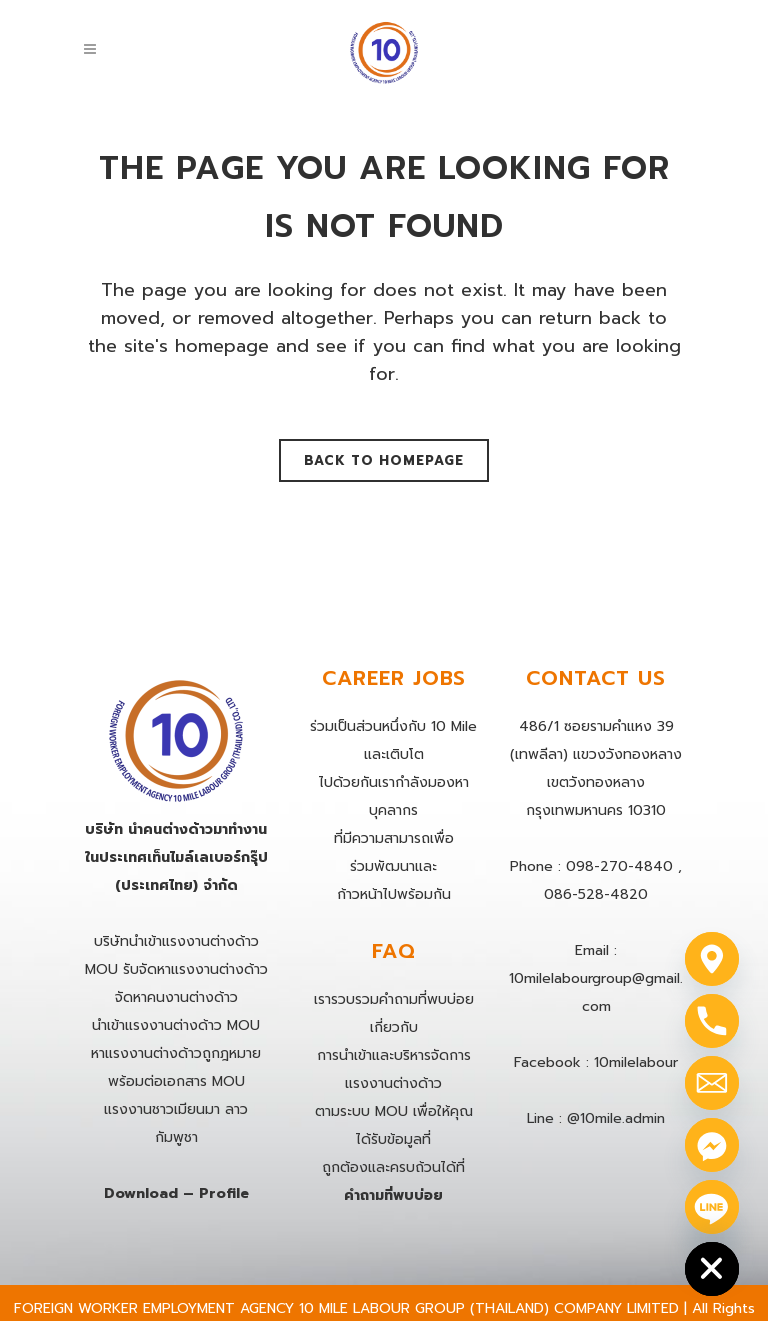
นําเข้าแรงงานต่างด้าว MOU (176, 1025)
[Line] (712, 1207)
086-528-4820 (596, 894)
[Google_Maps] (712, 959)
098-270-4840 (619, 866)
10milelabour (636, 1062)
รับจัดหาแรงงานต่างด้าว (195, 969)
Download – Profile (176, 1193)
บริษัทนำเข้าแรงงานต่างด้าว (176, 941)
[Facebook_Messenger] (712, 1145)
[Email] (712, 1083)
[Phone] (712, 1021)
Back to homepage (384, 460)
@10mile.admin (616, 1118)
